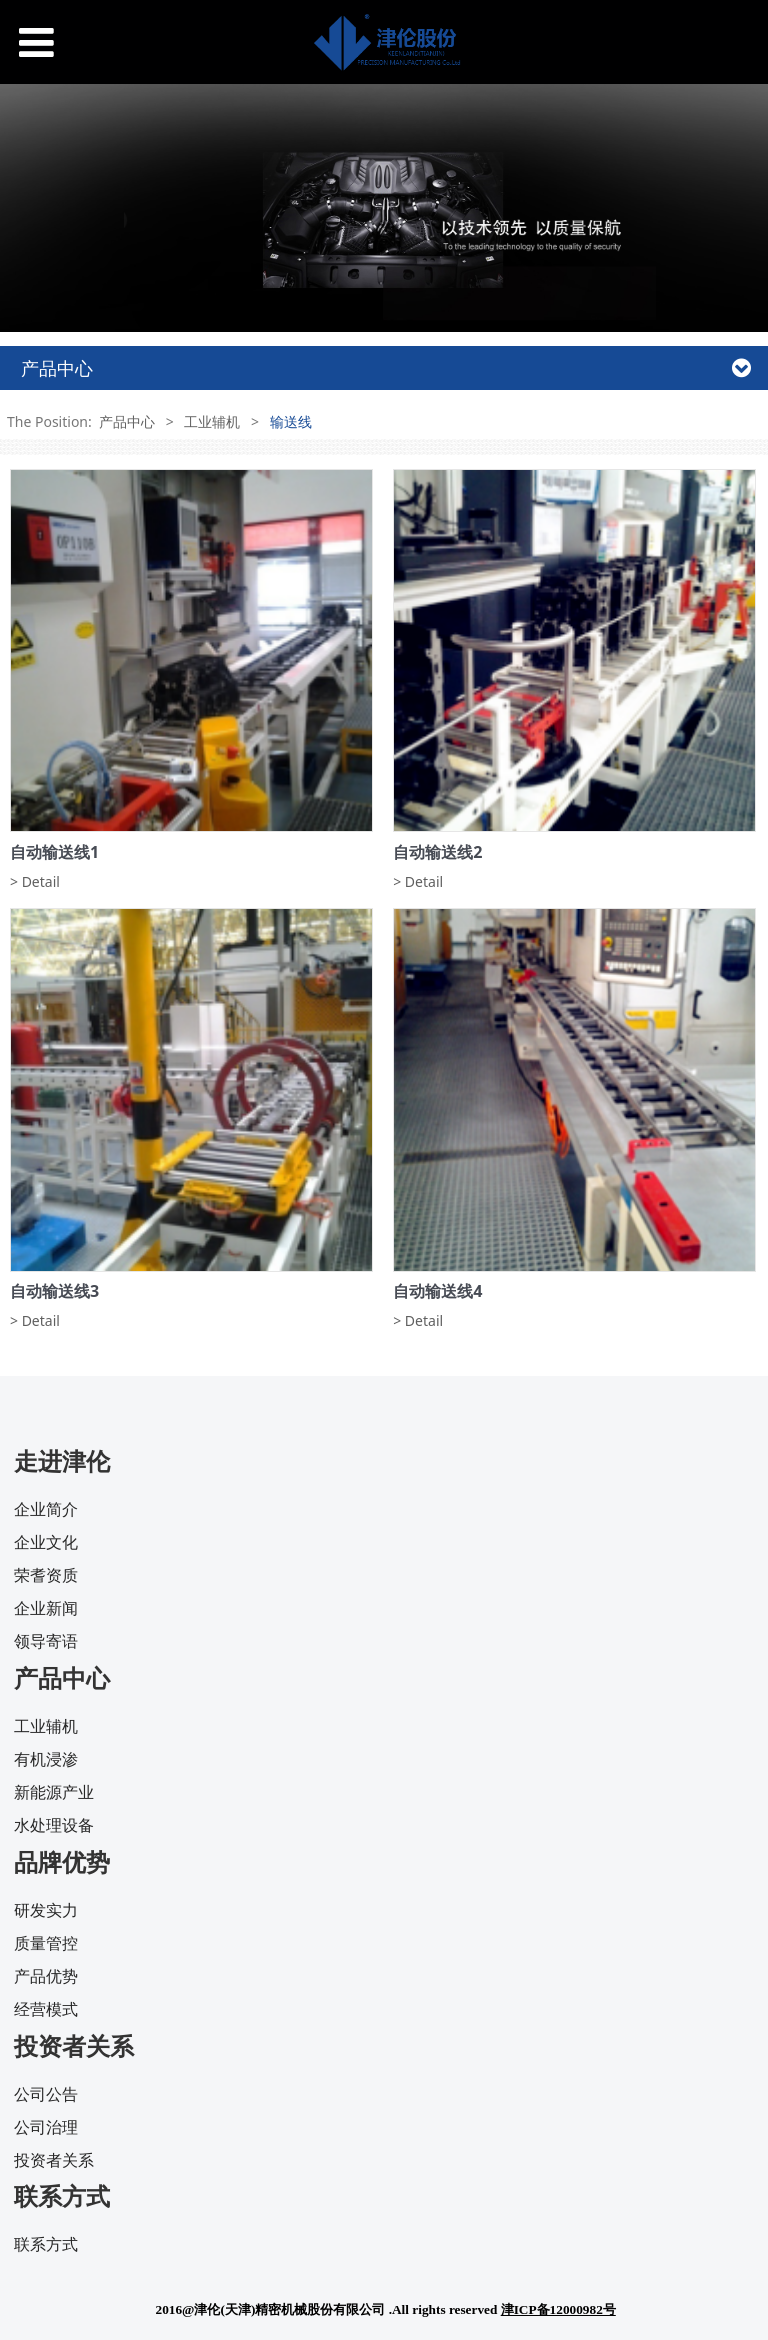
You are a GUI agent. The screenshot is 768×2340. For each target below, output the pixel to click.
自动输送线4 (437, 1291)
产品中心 (127, 421)
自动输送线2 (437, 852)
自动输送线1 (54, 852)
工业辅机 (212, 421)
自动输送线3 (54, 1291)
